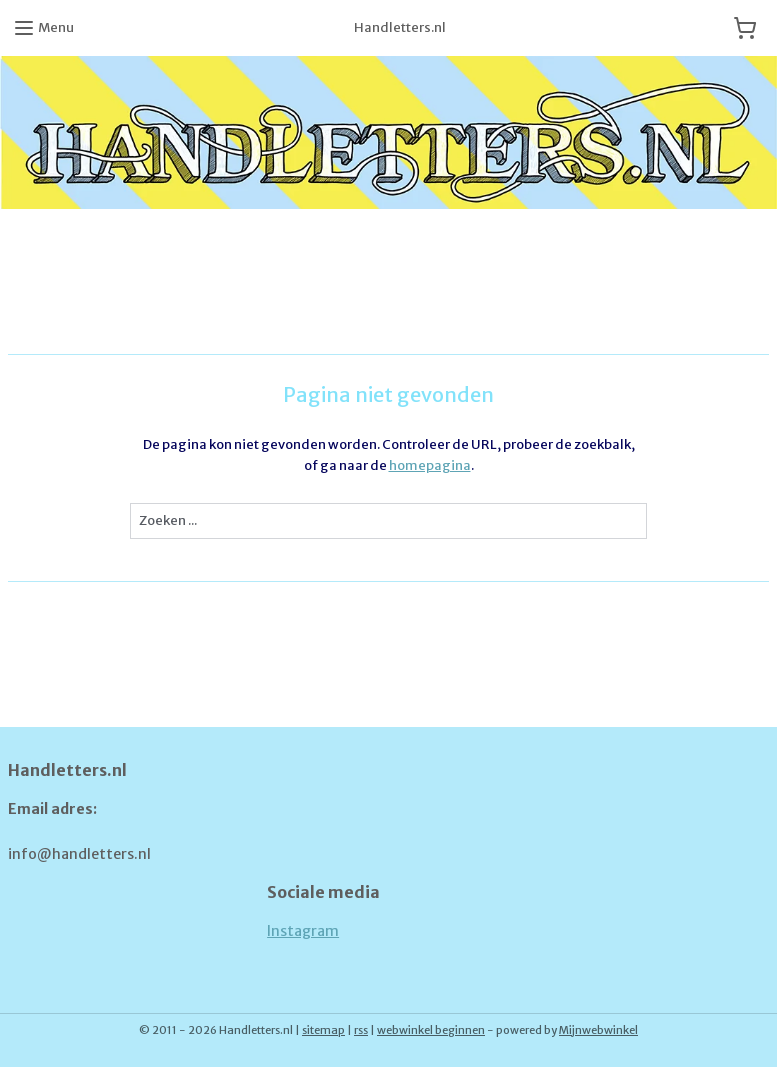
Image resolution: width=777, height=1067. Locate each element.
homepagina (430, 465)
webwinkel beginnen (431, 1030)
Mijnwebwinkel (598, 1030)
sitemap (323, 1030)
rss (361, 1030)
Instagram (303, 931)
